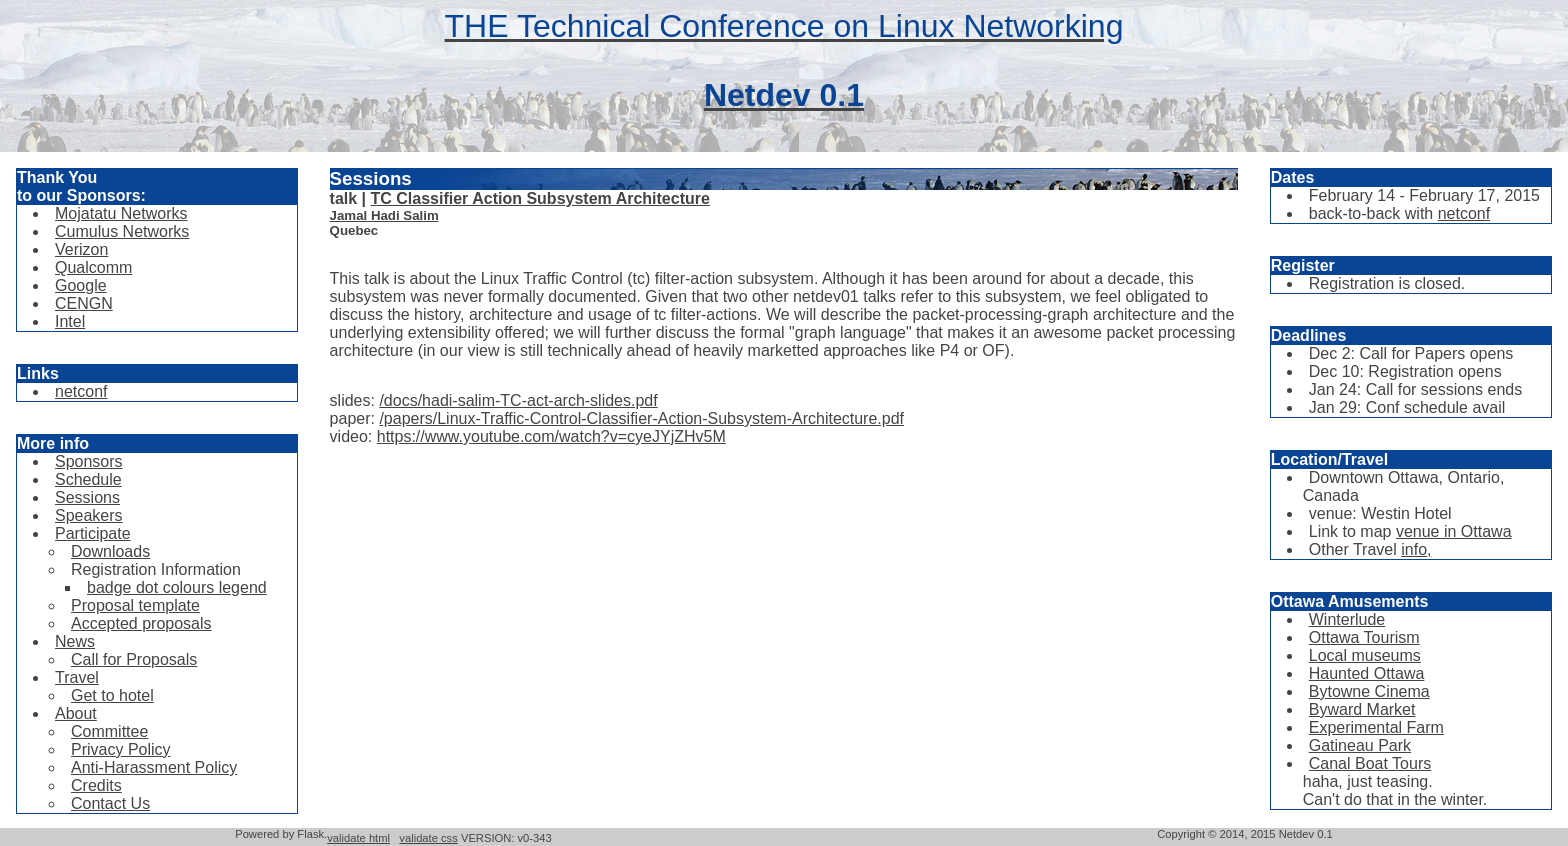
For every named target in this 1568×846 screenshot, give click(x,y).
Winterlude (1347, 619)
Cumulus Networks (122, 231)
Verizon (81, 249)
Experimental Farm (1376, 727)
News (75, 641)
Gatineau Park (1360, 745)
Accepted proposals (141, 623)
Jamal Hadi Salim (384, 215)
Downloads (110, 551)
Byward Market (1362, 709)
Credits (96, 785)
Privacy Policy (121, 749)
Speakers (89, 515)
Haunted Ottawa (1367, 673)
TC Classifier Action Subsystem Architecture (540, 198)
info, (1416, 549)
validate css (428, 838)
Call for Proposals (134, 659)
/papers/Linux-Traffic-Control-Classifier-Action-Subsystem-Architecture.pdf (641, 418)
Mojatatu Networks (121, 213)
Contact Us (110, 803)
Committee (109, 731)
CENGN (84, 303)
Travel (77, 677)
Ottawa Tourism (1364, 637)
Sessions (87, 497)
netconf (81, 391)
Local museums (1365, 655)
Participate (93, 533)
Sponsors (89, 461)
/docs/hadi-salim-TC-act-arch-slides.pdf (518, 400)
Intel (70, 321)
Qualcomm (93, 267)
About (76, 713)
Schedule (88, 479)
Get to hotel (112, 695)
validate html (358, 838)
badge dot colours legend (177, 587)
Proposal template (135, 605)
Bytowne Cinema (1369, 691)
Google (81, 285)
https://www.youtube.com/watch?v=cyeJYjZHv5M (551, 436)
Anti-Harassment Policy (154, 767)
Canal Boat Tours (1370, 763)
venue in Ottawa (1454, 531)
